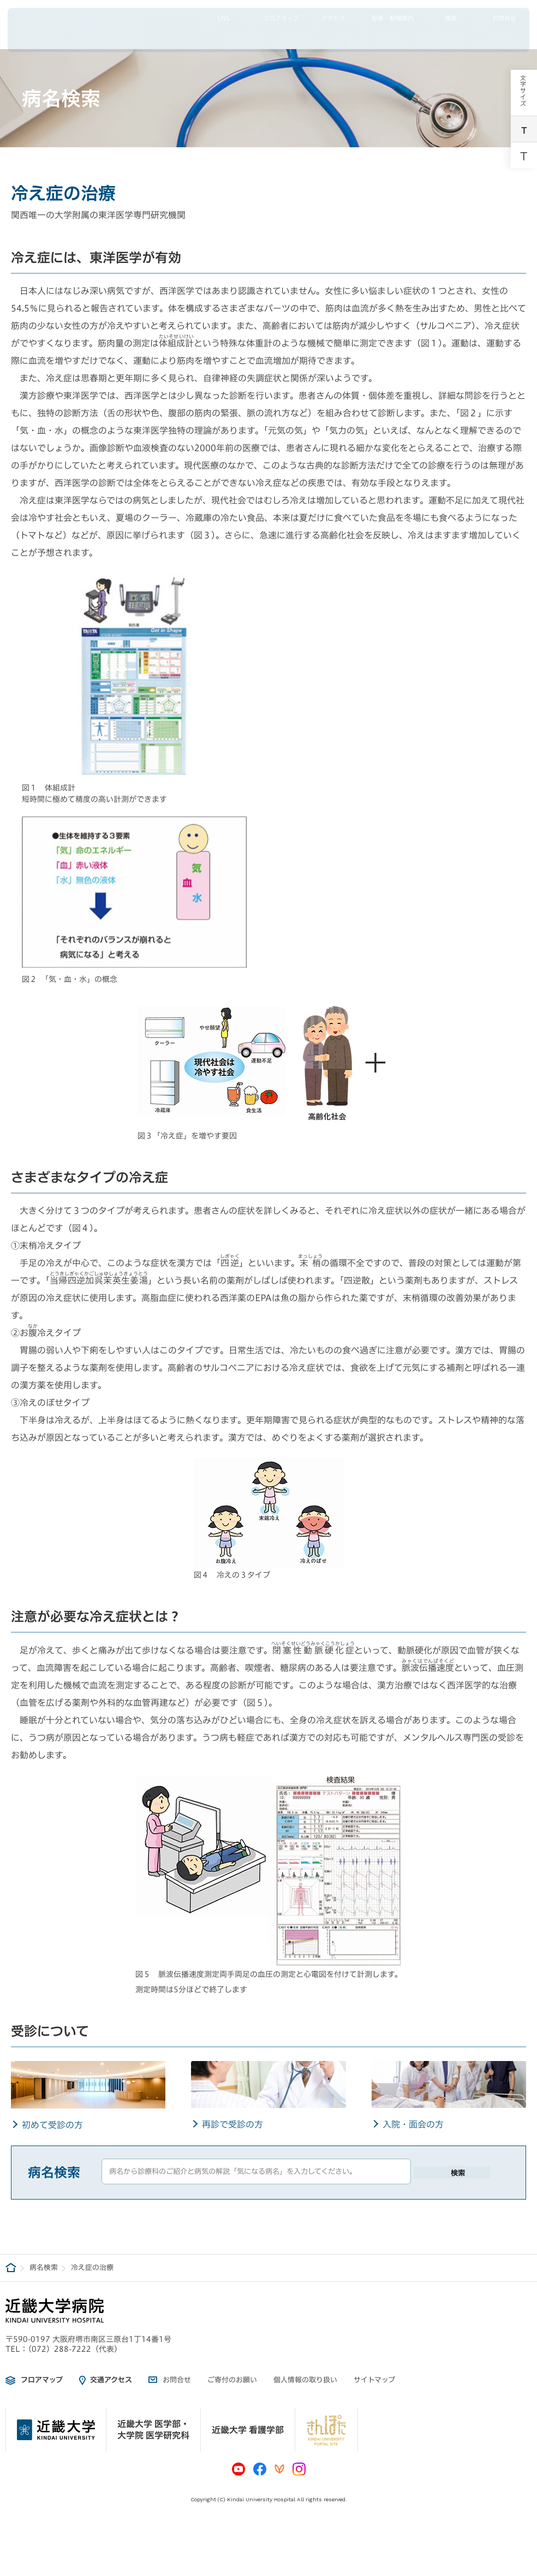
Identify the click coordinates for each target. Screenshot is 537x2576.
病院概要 (245, 40)
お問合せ (495, 18)
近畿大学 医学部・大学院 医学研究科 (153, 2429)
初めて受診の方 (52, 2124)
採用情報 (496, 40)
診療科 (391, 40)
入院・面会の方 (413, 2124)
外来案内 (295, 40)
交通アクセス (111, 2379)
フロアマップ (272, 18)
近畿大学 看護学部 (248, 2429)
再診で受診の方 (232, 2124)
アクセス (328, 18)
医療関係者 (441, 40)
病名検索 (43, 2267)
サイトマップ (374, 2379)
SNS (216, 18)
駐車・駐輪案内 (386, 18)
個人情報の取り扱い (305, 2379)
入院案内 (346, 40)
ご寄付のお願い (232, 2379)
